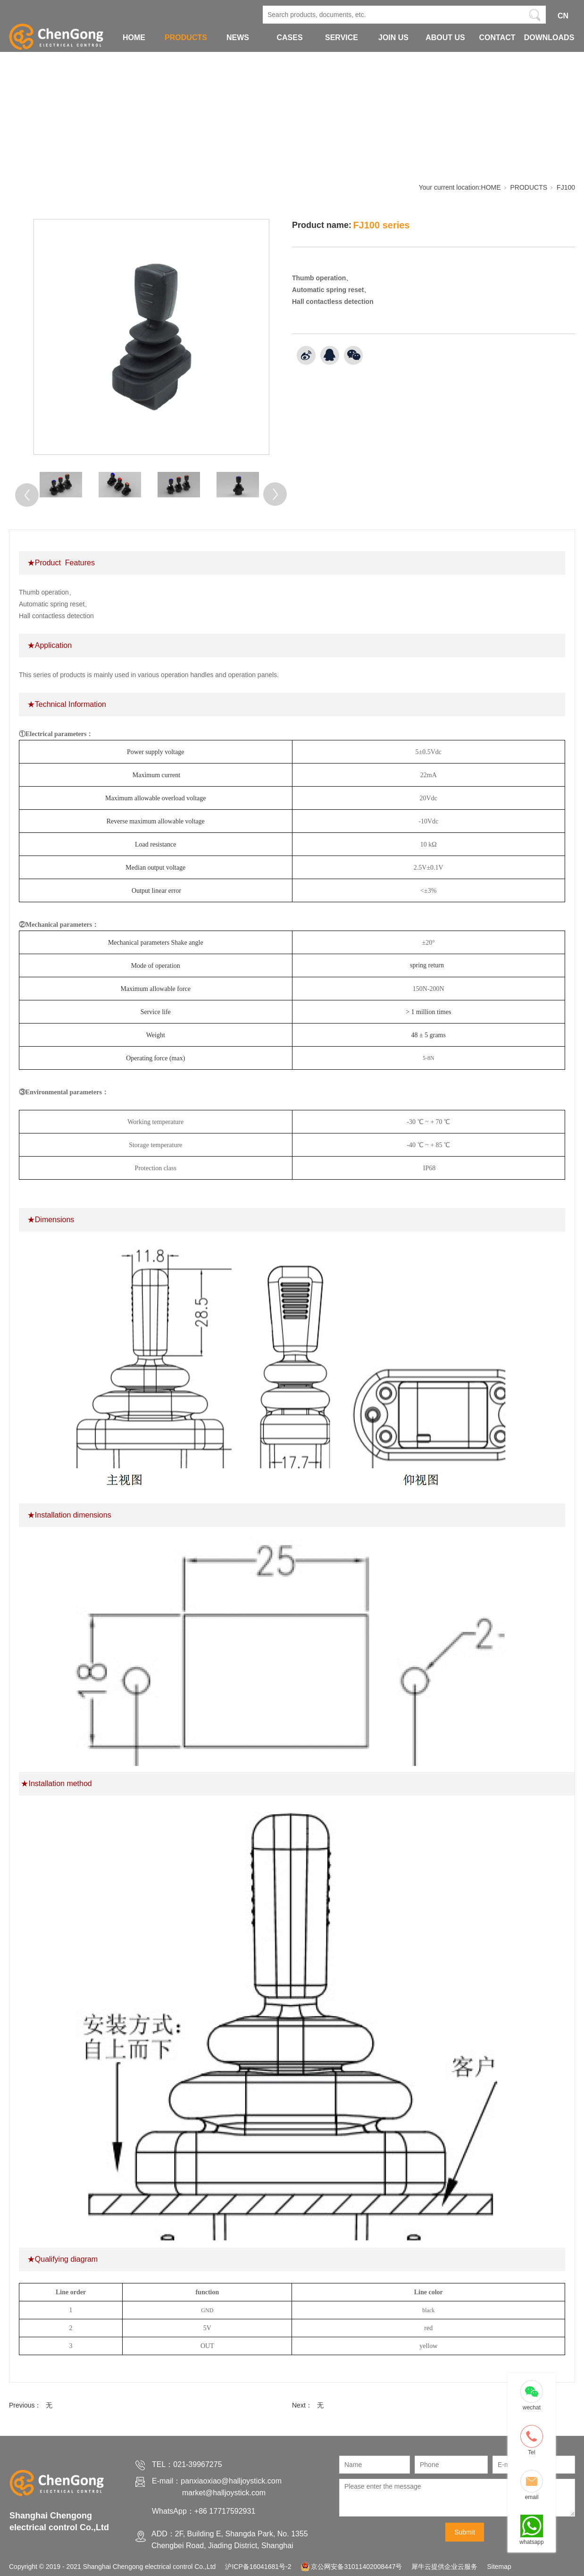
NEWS (237, 38)
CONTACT (497, 38)
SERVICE (341, 38)
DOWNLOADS (549, 38)
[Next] (275, 494)
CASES (289, 38)
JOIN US (393, 38)
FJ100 (566, 187)
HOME (134, 38)
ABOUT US (445, 38)
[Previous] (27, 495)
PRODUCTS (186, 38)
